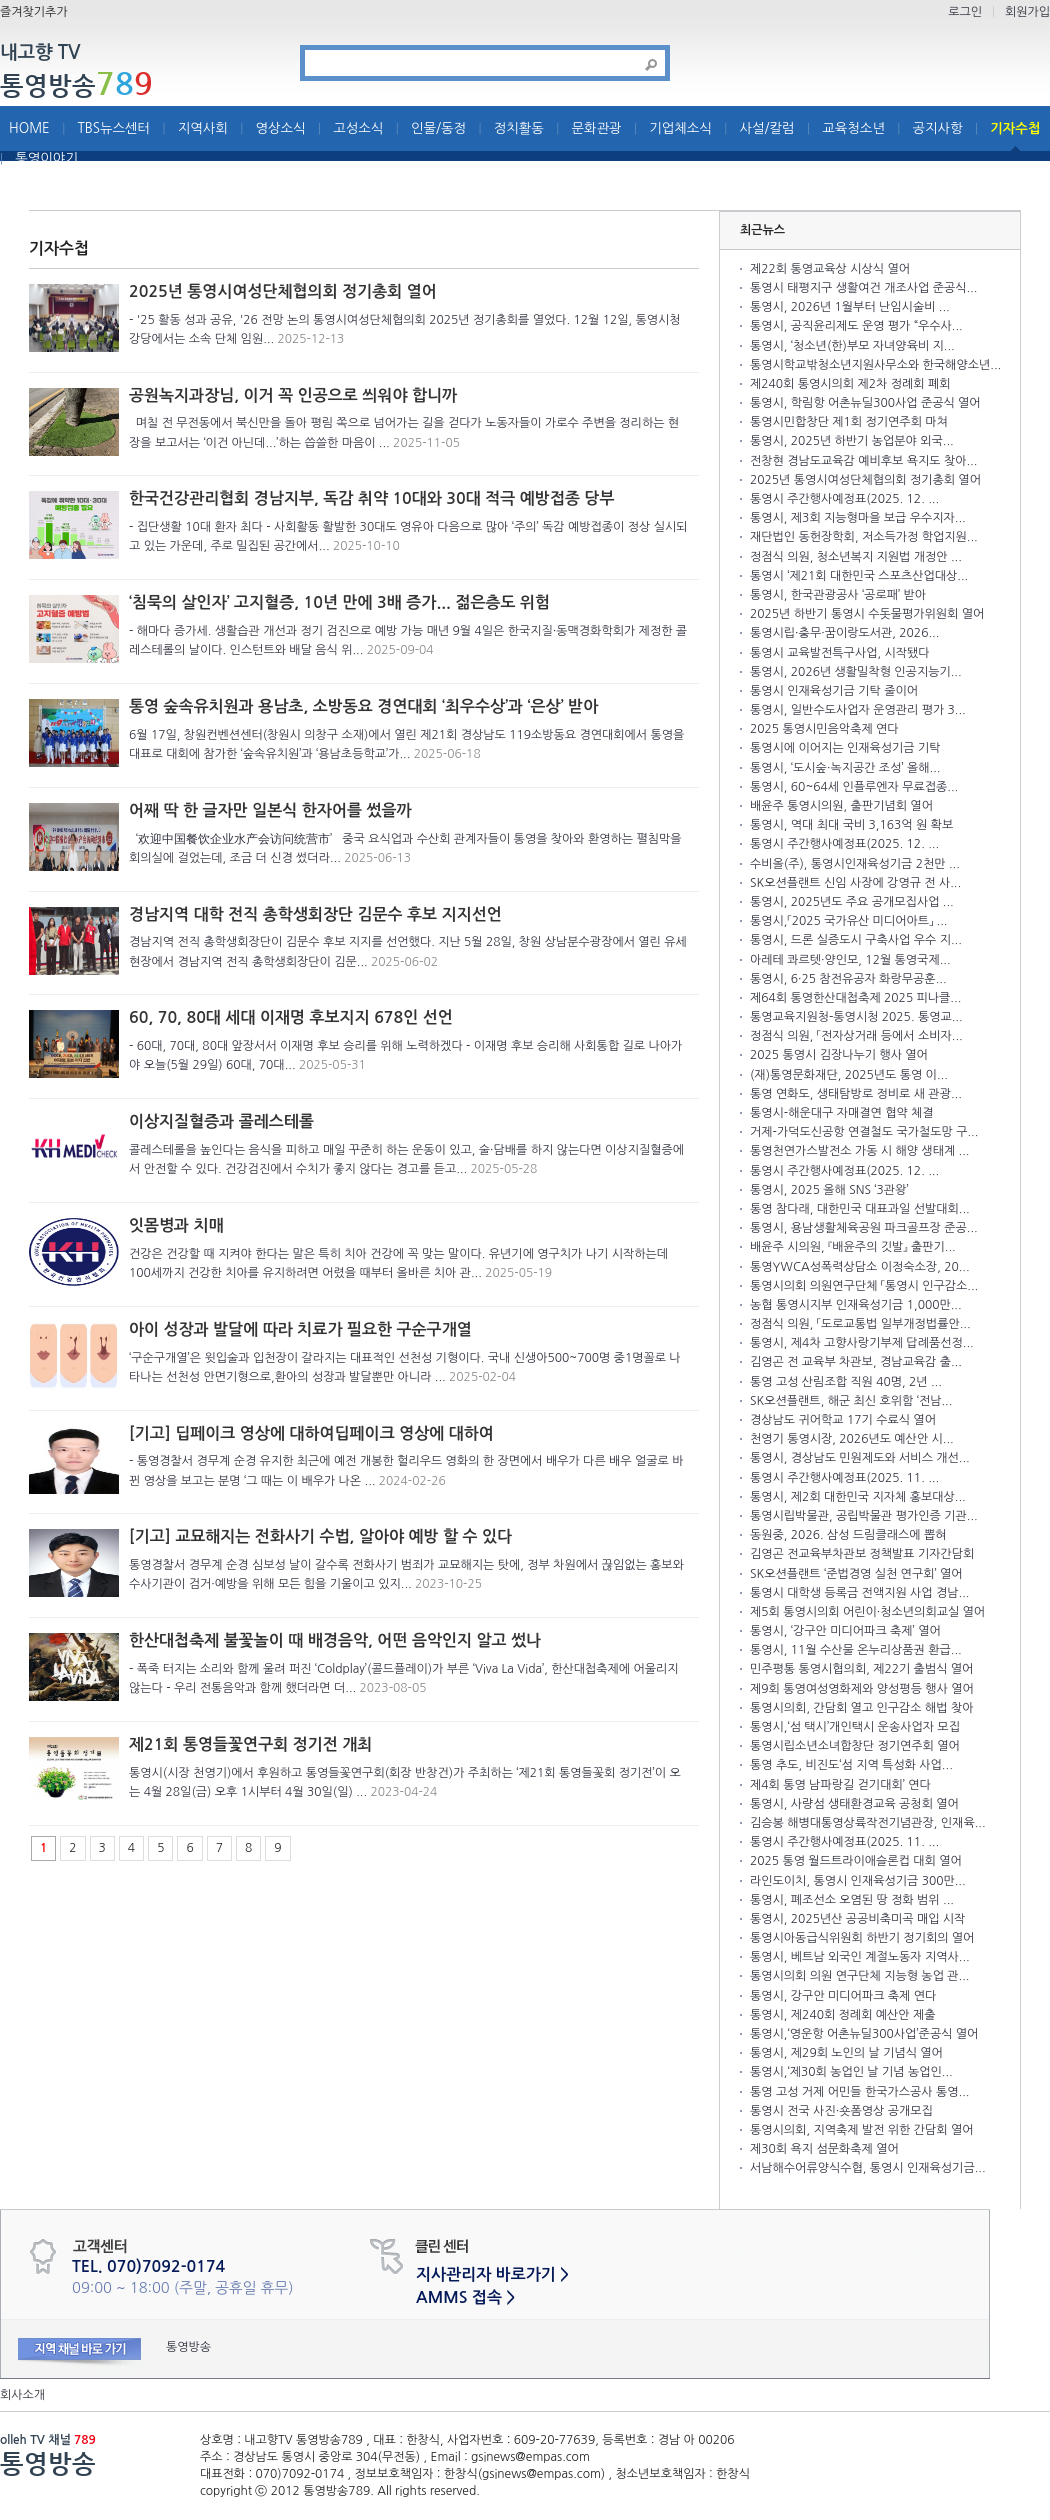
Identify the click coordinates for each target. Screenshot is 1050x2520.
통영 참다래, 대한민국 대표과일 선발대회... (860, 1209)
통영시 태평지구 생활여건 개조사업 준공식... (863, 288)
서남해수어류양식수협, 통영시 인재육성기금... (868, 2168)
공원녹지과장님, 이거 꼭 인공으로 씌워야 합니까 (293, 395)
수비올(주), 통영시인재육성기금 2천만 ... (855, 864)
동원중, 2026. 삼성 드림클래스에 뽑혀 (848, 1535)
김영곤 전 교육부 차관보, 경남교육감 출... (856, 1362)
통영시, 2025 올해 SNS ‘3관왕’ (829, 1190)
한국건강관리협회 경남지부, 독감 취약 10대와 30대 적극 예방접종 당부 (372, 498)
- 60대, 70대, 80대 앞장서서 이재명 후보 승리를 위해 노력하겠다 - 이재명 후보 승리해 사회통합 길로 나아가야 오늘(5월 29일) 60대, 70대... (405, 1055)
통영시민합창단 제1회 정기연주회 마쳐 (849, 422)
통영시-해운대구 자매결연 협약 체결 (842, 1113)
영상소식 (281, 128)
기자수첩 (1015, 128)
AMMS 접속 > (465, 2297)
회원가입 (1027, 12)
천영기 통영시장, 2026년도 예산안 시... (852, 1439)
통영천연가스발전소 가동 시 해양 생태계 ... (859, 1151)
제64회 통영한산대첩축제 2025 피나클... (855, 998)
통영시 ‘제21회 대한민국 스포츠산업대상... (859, 576)
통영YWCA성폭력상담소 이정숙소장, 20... (860, 1267)
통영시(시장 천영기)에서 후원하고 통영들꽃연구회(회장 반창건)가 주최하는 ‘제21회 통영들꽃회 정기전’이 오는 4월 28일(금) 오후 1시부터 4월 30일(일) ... (405, 1782)
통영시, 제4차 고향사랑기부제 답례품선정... (862, 1343)
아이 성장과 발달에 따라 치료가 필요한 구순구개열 (300, 1329)
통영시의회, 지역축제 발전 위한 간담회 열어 (861, 2130)
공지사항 (938, 128)
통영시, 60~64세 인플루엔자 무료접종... (854, 787)
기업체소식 (680, 128)
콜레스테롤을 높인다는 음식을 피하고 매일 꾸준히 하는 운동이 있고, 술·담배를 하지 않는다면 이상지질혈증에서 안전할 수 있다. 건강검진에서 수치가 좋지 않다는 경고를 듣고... (406, 1159)
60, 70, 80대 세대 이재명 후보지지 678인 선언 (291, 1017)
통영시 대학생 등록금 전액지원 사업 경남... (859, 1593)
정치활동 (519, 128)
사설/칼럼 (767, 128)
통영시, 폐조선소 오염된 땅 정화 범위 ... (852, 1900)
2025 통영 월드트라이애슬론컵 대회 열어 (856, 1861)
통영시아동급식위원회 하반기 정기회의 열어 (862, 1938)
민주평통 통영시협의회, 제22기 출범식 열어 (861, 1669)
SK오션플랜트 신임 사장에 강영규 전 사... (855, 883)
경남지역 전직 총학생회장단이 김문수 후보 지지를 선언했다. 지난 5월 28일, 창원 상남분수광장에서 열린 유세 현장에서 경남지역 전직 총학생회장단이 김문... (408, 951)
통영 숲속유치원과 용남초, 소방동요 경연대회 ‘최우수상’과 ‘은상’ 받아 (363, 706)
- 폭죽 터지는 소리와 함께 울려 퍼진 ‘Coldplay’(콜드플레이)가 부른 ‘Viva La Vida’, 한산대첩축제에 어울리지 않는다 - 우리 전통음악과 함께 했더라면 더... (404, 1678)
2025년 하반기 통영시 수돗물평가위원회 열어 (867, 614)
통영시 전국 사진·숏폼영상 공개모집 (841, 2111)
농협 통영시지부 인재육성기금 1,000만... (856, 1305)
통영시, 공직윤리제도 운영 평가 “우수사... (856, 326)
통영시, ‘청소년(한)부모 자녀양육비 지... (852, 346)
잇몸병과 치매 (176, 1225)
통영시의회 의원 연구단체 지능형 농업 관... (859, 1976)
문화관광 (597, 128)
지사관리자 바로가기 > (492, 2274)
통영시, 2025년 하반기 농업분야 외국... (852, 441)
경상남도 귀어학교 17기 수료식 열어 (843, 1420)
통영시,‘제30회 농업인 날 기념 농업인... (851, 2072)
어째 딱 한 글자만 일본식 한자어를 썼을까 (270, 810)
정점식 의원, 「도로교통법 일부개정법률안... (860, 1324)
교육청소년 (853, 128)
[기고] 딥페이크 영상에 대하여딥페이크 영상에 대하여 (311, 1433)
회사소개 (22, 2395)
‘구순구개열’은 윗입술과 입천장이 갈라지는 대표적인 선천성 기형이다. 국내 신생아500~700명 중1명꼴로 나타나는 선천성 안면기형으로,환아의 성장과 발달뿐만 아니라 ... (405, 1367)
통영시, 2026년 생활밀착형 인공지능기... (856, 672)
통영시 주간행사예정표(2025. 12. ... (844, 499)
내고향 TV (40, 53)
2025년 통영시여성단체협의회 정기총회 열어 (283, 291)
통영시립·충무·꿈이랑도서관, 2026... (844, 633)
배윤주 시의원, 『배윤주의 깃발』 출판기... (853, 1247)
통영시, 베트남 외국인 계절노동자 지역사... (860, 1957)
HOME (29, 128)
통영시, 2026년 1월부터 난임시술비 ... (850, 307)
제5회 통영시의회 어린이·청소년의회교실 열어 (867, 1612)
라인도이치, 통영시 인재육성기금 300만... (858, 1881)
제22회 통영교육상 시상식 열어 (830, 269)
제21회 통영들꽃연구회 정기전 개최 (250, 1744)
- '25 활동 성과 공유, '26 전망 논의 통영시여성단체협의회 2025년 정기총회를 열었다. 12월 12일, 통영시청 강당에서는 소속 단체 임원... (405, 329)
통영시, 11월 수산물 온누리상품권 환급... (856, 1650)
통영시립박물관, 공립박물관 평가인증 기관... (864, 1516)
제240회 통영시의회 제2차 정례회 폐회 (850, 384)
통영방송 (76, 85)
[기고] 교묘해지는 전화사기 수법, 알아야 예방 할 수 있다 (320, 1536)
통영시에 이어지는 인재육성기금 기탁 (845, 748)
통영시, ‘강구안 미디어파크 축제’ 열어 (845, 1631)
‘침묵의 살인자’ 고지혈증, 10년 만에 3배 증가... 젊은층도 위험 (339, 602)
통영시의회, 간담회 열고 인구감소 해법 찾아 (861, 1708)
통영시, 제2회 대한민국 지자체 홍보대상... (858, 1497)
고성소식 (358, 128)
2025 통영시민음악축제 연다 (824, 729)
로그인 (965, 12)
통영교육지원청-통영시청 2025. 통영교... (856, 1017)
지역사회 (203, 128)
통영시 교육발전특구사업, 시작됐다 (840, 653)
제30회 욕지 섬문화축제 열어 (824, 2149)
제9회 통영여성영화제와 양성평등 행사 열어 (862, 1689)
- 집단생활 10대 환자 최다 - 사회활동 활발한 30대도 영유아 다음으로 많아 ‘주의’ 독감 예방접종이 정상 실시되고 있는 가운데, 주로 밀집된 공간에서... (408, 536)
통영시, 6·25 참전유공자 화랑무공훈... (848, 979)
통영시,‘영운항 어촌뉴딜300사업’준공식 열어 (864, 2034)
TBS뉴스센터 (113, 128)
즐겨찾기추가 (34, 12)
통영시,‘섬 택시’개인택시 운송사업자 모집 (855, 1727)
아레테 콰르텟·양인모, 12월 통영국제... (850, 960)
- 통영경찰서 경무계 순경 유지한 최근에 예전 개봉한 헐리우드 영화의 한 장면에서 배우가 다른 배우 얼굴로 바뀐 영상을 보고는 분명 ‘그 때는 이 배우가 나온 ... (406, 1470)
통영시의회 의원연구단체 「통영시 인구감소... (864, 1286)
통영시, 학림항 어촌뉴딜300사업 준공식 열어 (865, 403)
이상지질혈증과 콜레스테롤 (221, 1121)
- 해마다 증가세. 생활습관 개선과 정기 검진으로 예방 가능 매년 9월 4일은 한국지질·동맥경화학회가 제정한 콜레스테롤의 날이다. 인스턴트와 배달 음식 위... (408, 640)
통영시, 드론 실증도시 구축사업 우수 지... (856, 940)
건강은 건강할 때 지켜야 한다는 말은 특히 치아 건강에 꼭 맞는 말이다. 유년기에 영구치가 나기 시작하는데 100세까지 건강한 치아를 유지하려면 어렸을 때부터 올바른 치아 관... (398, 1263)
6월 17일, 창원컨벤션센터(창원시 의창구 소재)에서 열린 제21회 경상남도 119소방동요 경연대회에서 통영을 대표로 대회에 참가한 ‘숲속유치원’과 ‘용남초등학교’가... (406, 744)
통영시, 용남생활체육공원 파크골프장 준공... (864, 1228)
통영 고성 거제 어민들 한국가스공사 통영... (859, 2092)
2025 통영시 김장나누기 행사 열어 (839, 1055)
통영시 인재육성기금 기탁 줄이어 (834, 691)
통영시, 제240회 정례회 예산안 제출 (843, 2015)
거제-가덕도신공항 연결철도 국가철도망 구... (864, 1132)
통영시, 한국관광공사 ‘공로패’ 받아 (838, 595)
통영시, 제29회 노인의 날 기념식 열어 (846, 2053)
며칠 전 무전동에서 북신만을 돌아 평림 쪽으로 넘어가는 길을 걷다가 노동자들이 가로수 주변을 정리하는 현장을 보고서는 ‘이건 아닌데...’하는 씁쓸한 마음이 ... (404, 432)
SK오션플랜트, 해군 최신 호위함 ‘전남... (851, 1401)
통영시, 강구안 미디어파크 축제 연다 (843, 1996)
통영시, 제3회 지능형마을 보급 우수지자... (858, 518)
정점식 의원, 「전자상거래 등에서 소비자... (856, 1036)
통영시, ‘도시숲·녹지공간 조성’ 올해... (845, 768)
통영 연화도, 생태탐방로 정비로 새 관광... (856, 1094)
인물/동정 (438, 128)
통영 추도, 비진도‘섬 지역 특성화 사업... (851, 1765)
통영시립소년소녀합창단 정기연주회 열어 (855, 1746)
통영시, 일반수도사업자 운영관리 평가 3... (858, 710)
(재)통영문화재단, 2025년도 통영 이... (849, 1075)
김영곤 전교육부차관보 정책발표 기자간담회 (862, 1554)
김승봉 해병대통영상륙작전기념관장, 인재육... (868, 1823)
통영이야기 (46, 158)
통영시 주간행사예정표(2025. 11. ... (844, 1478)
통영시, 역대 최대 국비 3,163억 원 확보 (851, 825)
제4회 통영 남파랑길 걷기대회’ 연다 (840, 1785)
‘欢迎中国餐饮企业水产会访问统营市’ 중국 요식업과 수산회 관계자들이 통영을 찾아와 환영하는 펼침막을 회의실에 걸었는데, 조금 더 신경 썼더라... (405, 848)
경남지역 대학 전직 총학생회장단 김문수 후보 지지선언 (315, 914)
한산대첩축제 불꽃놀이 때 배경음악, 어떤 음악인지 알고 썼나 (335, 1640)
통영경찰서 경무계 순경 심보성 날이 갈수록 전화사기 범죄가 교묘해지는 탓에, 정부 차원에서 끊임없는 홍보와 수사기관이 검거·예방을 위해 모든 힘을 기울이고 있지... (406, 1574)
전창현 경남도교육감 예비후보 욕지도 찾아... (863, 461)
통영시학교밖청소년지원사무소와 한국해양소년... (875, 365)
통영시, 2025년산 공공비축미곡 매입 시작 (857, 1919)
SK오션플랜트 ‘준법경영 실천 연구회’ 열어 (856, 1574)
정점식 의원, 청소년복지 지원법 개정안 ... (856, 557)
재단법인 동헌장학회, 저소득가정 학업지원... (864, 537)
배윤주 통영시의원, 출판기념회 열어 (841, 806)
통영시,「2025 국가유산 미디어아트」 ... (849, 921)
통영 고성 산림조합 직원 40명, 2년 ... (846, 1382)
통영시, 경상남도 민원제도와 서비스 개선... (860, 1458)
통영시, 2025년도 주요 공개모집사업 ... (852, 902)
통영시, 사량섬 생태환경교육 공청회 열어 (854, 1804)
